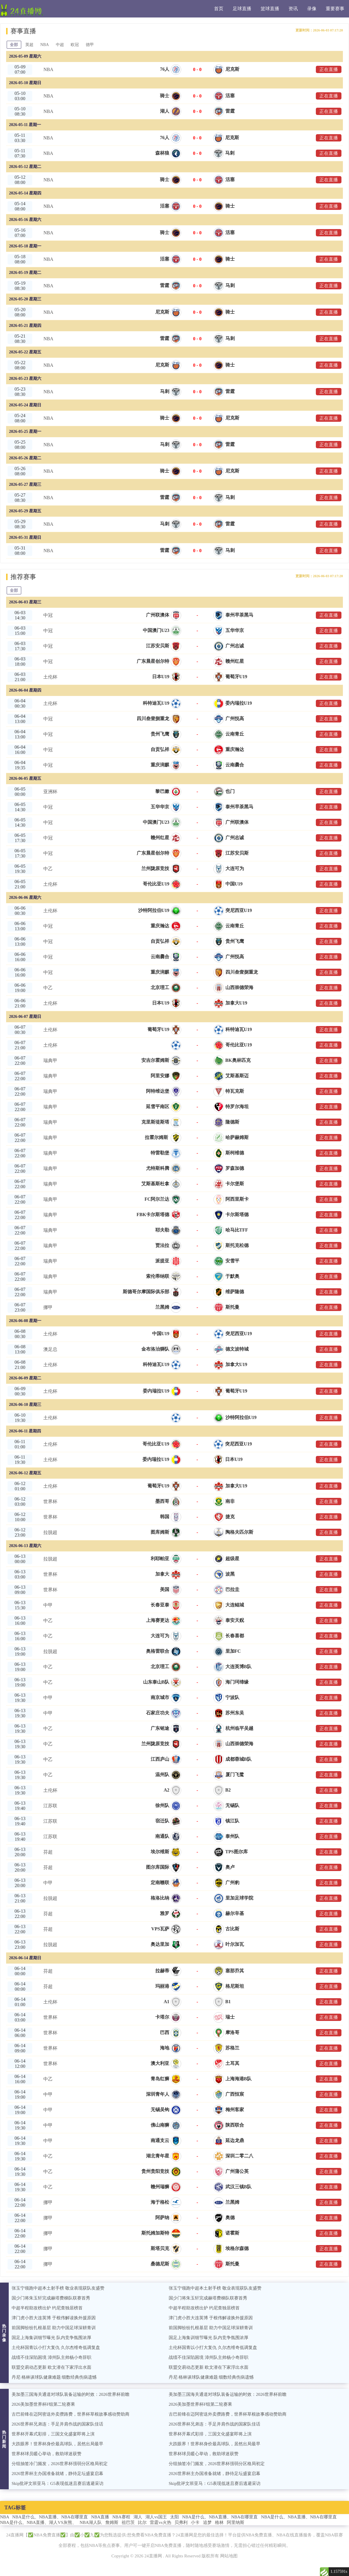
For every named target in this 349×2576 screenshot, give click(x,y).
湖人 (137, 2517)
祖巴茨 (128, 2522)
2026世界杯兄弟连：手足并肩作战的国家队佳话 (57, 2424)
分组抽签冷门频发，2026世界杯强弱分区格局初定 (60, 2463)
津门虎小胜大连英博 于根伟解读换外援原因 (54, 2317)
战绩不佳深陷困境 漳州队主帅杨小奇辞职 (51, 2357)
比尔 (142, 2522)
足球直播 (242, 8)
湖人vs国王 (156, 2517)
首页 (218, 8)
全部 (14, 44)
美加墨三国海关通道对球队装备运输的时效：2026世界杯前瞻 (70, 2394)
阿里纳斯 (235, 2522)
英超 (29, 44)
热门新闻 (4, 2439)
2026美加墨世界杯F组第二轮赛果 (43, 2404)
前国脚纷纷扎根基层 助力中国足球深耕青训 (54, 2327)
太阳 (174, 2517)
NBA (44, 44)
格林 (219, 2522)
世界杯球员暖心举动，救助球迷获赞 (46, 2453)
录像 (311, 8)
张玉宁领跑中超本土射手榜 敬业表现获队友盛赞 (58, 2288)
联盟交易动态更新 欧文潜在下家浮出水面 (51, 2367)
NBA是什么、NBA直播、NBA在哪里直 (50, 2517)
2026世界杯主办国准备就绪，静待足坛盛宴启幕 (57, 2473)
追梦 (207, 2522)
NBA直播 (100, 2517)
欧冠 (75, 44)
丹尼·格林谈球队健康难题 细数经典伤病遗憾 (54, 2377)
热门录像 (4, 2333)
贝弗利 (181, 2522)
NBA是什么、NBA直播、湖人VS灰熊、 (38, 2522)
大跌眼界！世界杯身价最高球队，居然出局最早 (57, 2444)
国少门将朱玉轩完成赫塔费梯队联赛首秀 (51, 2298)
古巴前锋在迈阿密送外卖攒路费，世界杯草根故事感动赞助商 (70, 2414)
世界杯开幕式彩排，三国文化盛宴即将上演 (53, 2434)
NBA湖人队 (91, 2522)
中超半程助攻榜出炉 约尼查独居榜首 (47, 2308)
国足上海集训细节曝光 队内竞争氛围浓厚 (51, 2337)
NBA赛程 (121, 2517)
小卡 (195, 2522)
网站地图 (229, 2556)
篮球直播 (270, 8)
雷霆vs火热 (160, 2522)
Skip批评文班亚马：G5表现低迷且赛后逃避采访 (58, 2483)
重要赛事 (335, 8)
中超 (60, 44)
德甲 (90, 44)
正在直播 (328, 69)
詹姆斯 (111, 2522)
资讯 (293, 8)
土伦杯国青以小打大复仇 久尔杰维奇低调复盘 (56, 2347)
